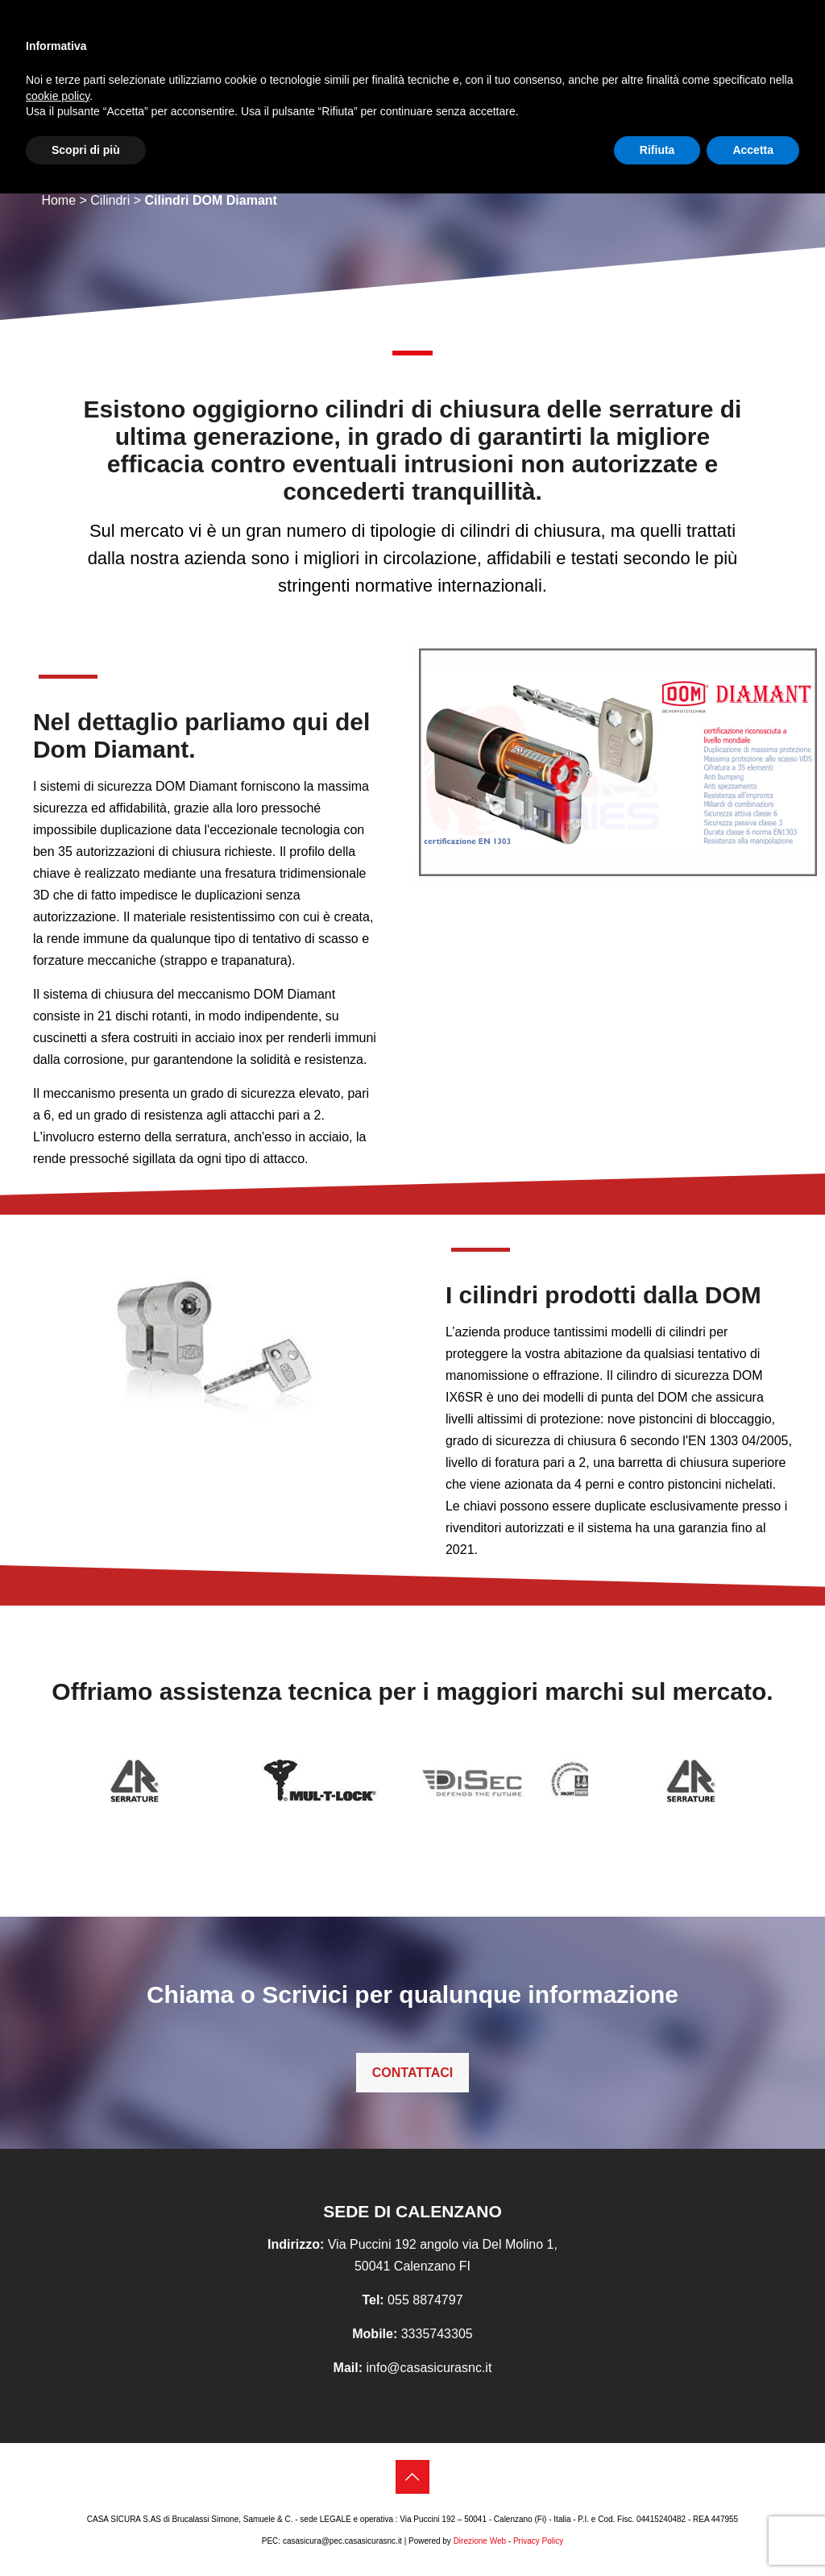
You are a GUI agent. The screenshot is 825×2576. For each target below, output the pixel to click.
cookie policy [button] (57, 95)
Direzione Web (480, 2541)
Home (58, 200)
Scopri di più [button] (86, 149)
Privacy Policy (538, 2541)
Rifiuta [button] (657, 149)
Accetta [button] (752, 149)
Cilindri (110, 200)
